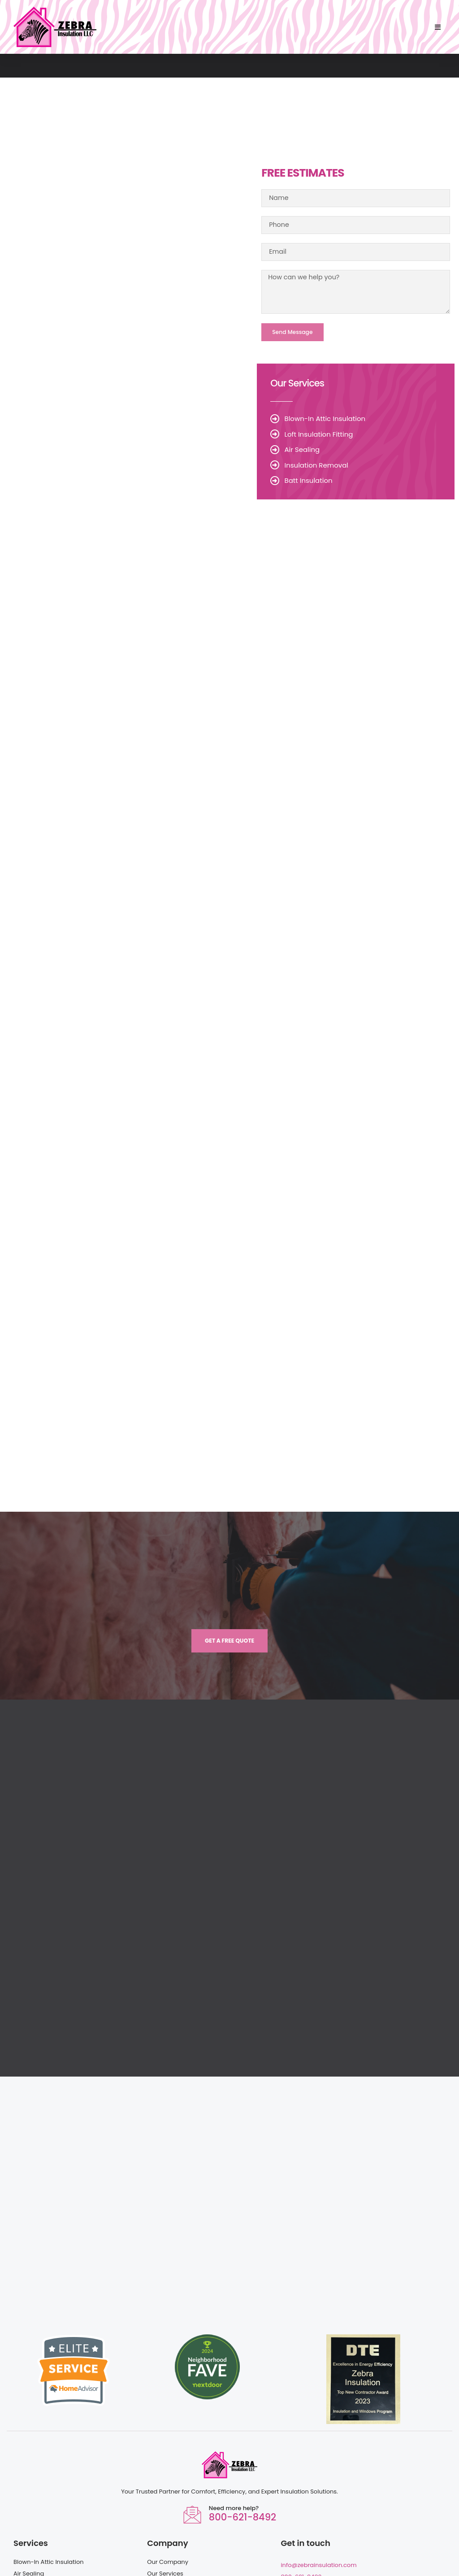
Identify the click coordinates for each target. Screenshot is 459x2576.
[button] (438, 27)
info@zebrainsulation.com (318, 2491)
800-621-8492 (242, 2443)
